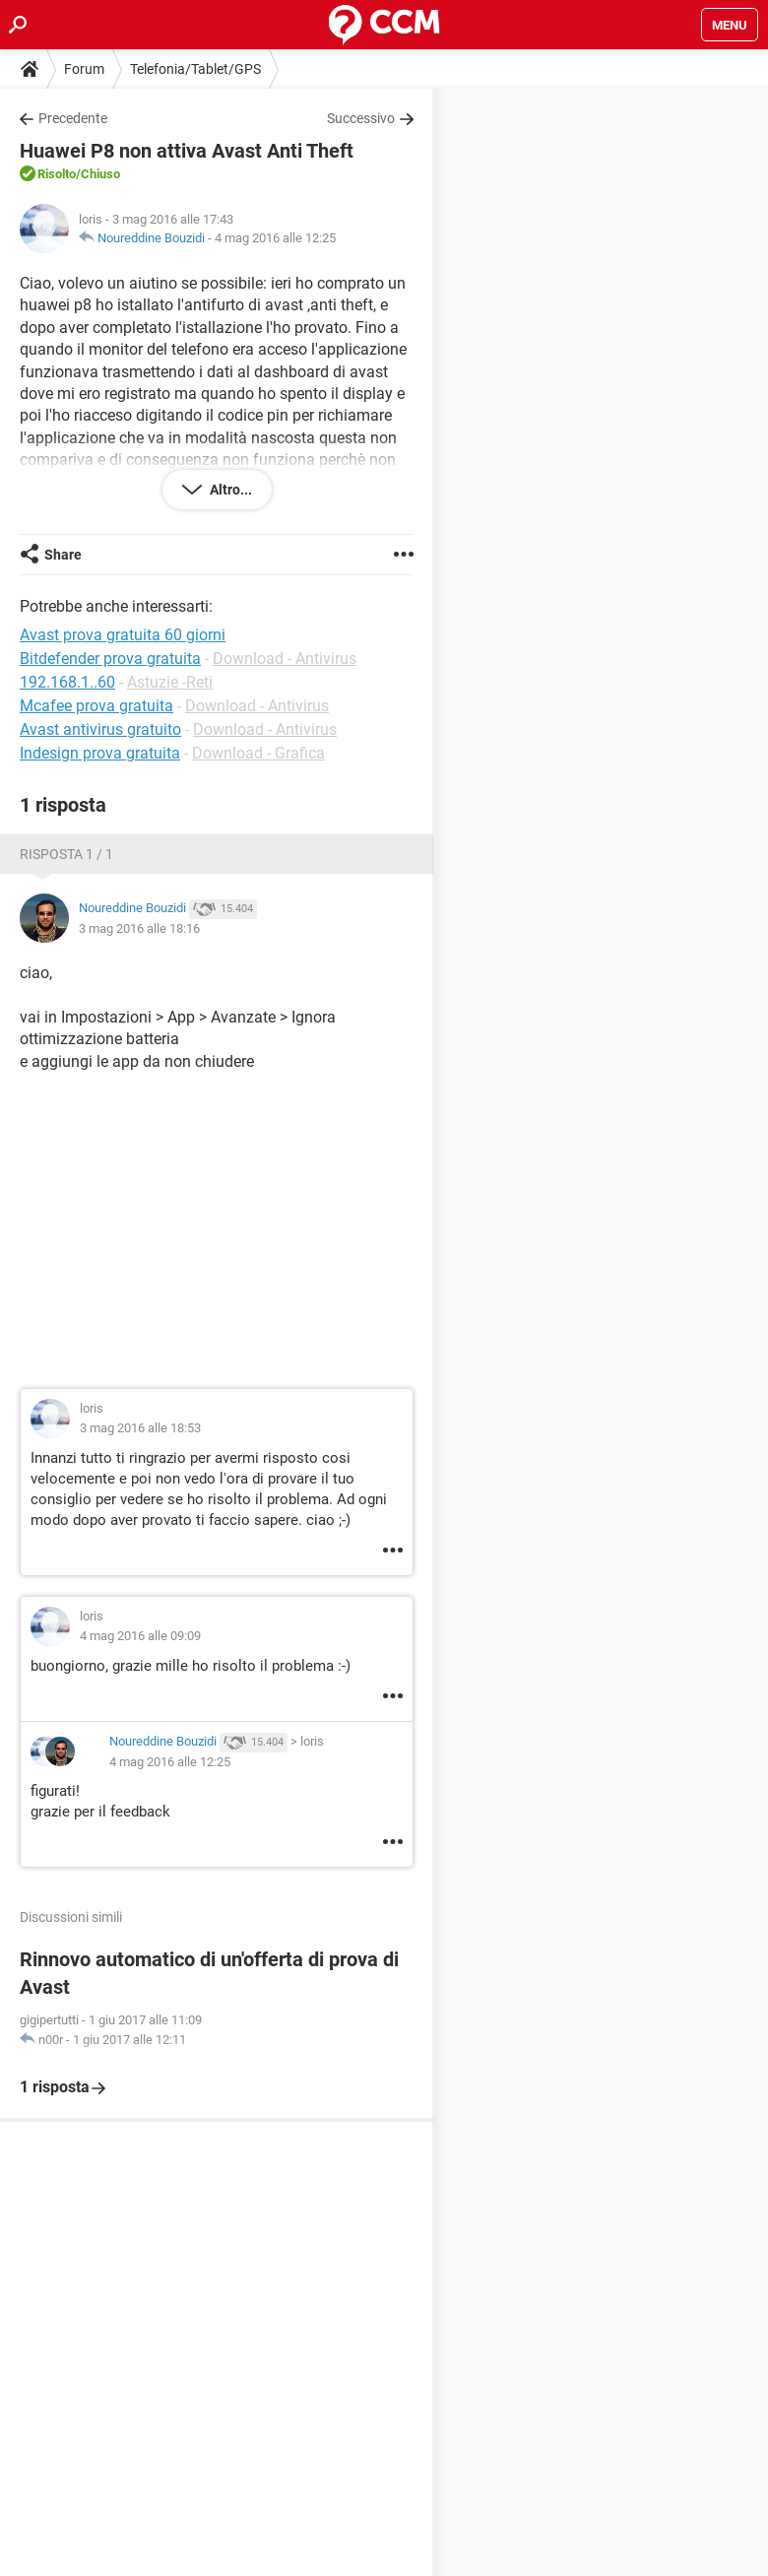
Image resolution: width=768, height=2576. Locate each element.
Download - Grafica (258, 753)
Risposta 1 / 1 (66, 854)
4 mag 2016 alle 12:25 (275, 238)
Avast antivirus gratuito (100, 729)
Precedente (72, 118)
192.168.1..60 (67, 682)
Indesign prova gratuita (100, 753)
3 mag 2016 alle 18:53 (140, 1427)
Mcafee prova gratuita (96, 705)
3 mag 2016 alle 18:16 (139, 928)
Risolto (56, 173)
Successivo (361, 118)
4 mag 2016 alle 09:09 (140, 1635)
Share (63, 554)
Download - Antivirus (284, 658)
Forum (84, 69)
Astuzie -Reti (170, 682)
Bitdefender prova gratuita (110, 658)
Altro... (229, 489)
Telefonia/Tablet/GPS (195, 69)
